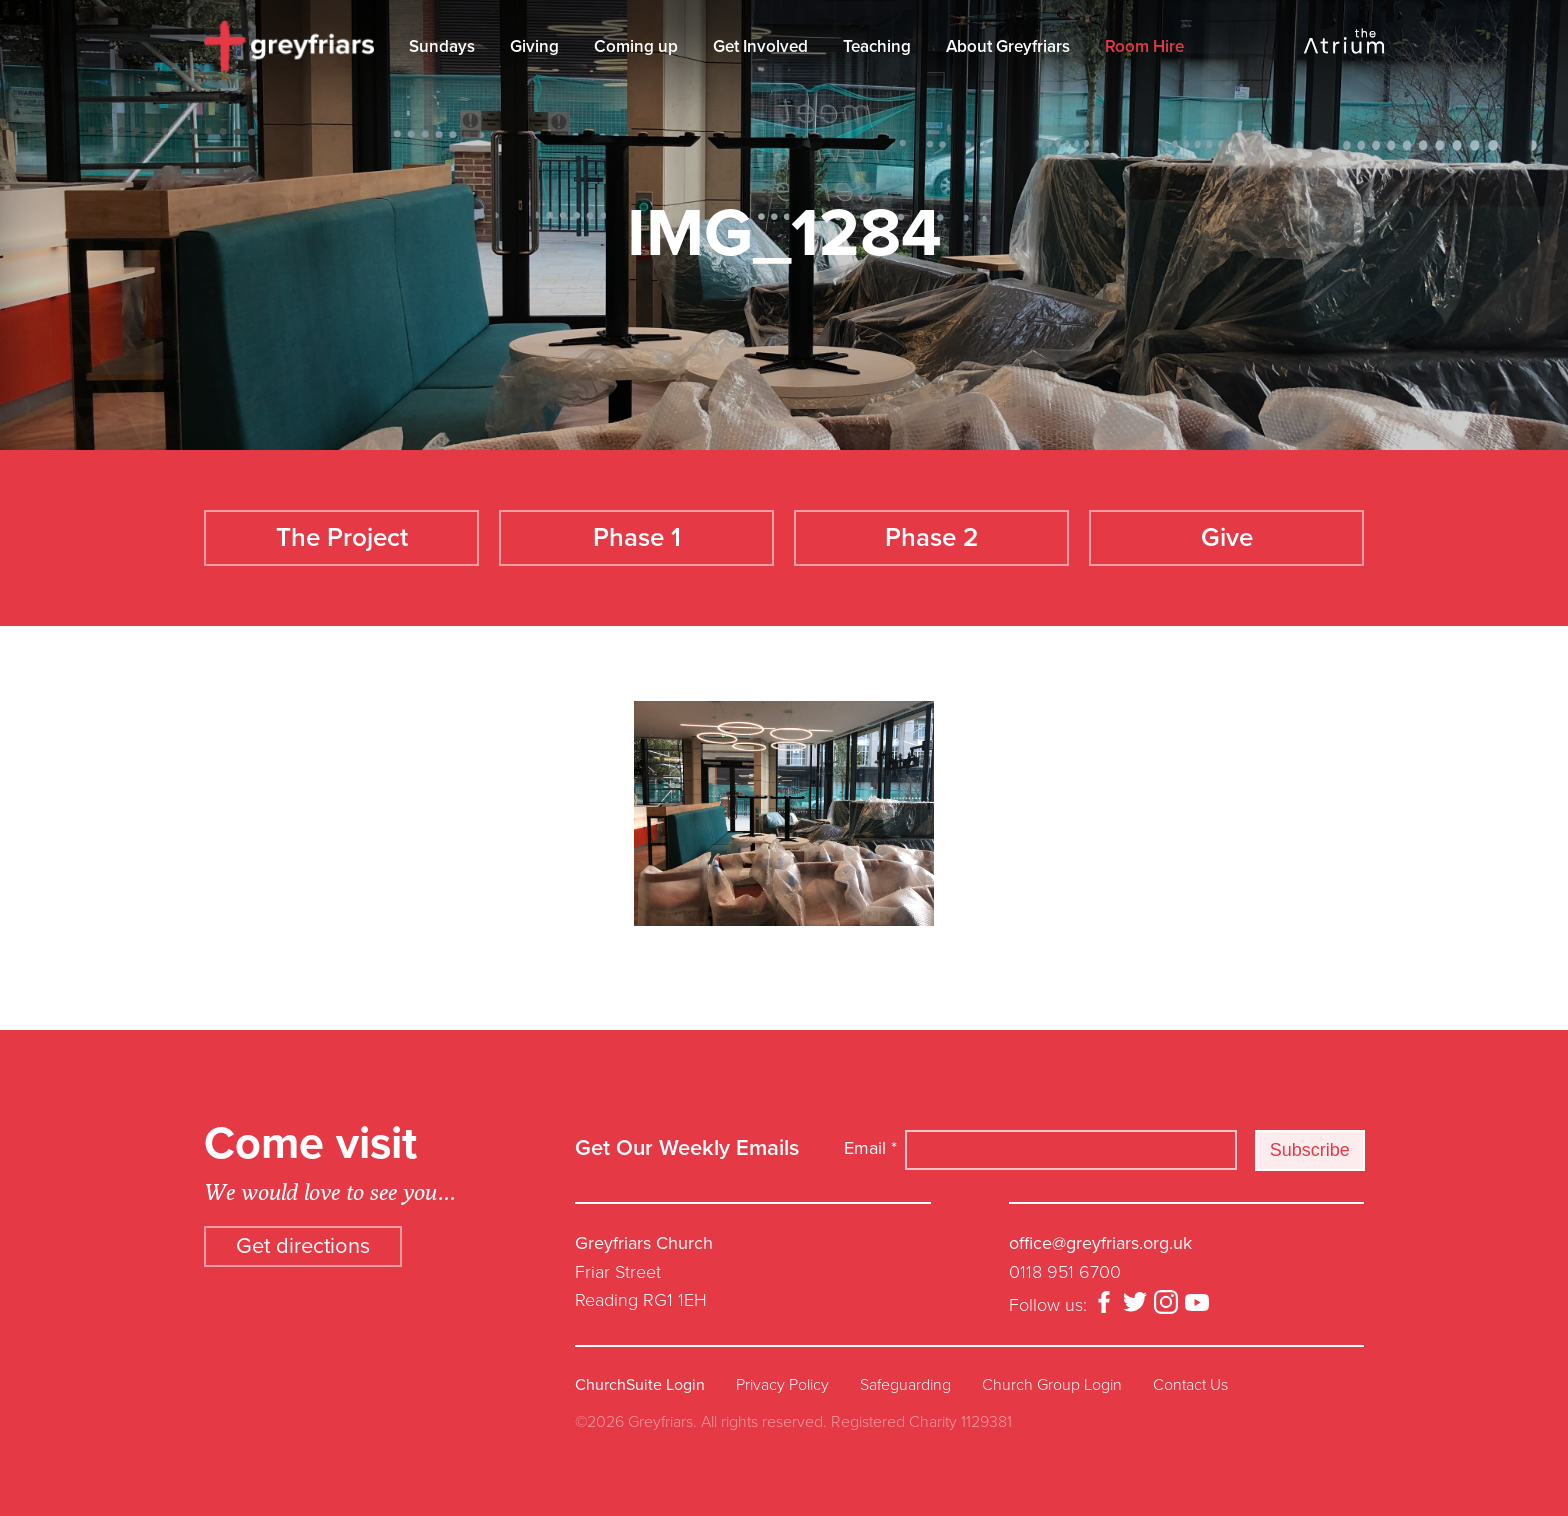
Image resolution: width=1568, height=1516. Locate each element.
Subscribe (1310, 1150)
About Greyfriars (1008, 46)
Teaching (877, 46)
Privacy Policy (782, 1385)
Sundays (442, 46)
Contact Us (1190, 1385)
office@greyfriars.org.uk (1100, 1243)
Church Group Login (1052, 1385)
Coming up (636, 46)
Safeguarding (905, 1385)
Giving (534, 46)
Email (870, 1148)
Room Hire (1144, 46)
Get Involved (760, 46)
